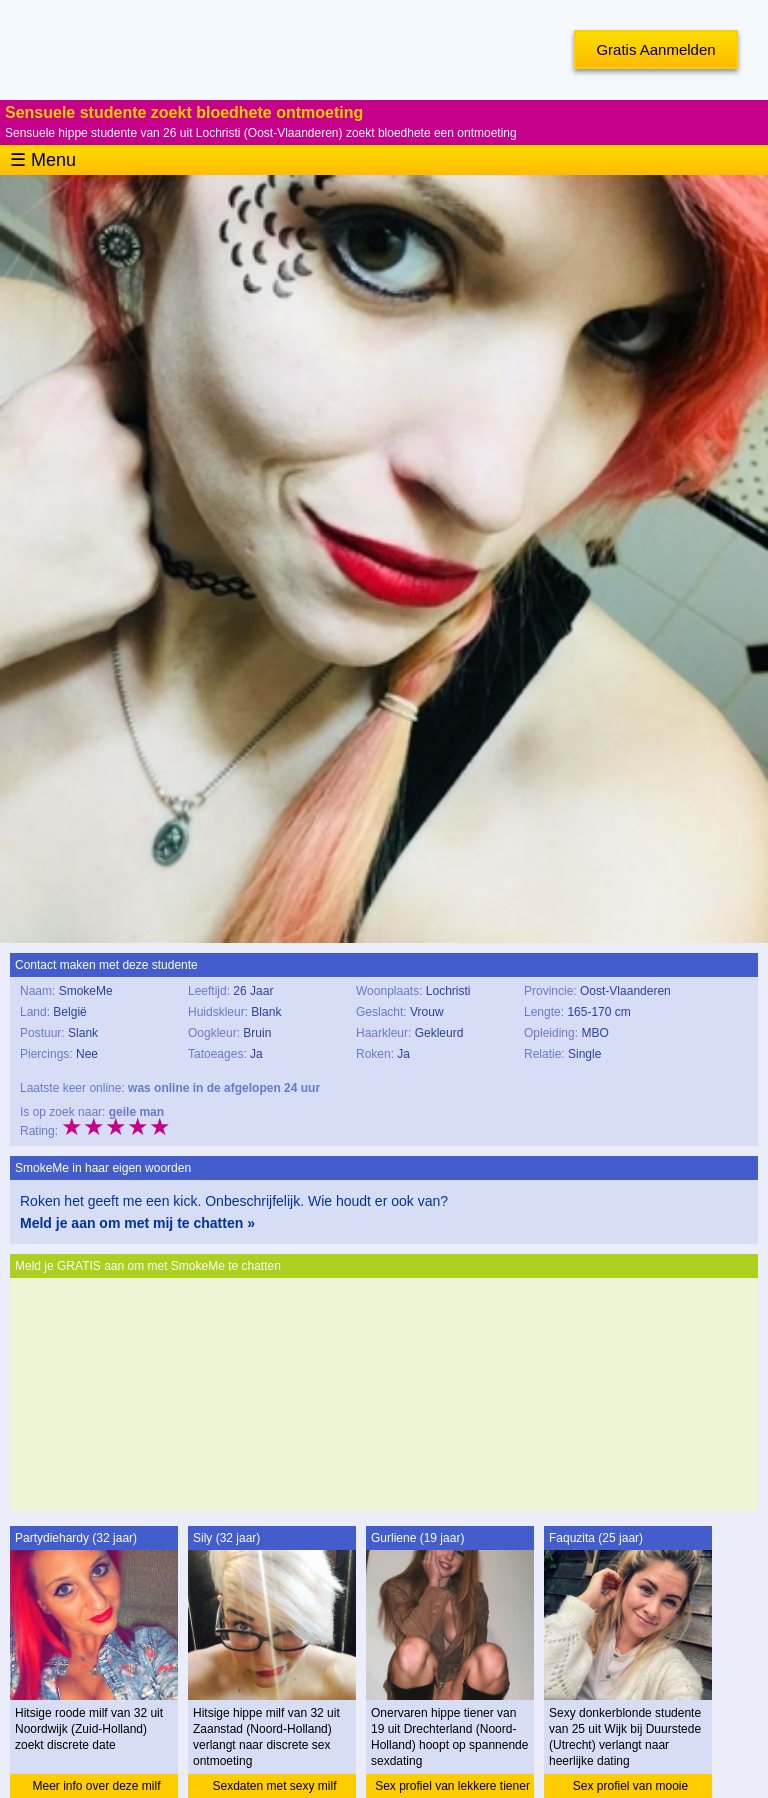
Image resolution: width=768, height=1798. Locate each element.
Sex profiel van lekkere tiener (452, 1786)
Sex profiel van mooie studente (630, 1788)
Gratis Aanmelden (655, 49)
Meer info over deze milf (96, 1786)
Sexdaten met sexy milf (274, 1786)
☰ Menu (43, 160)
